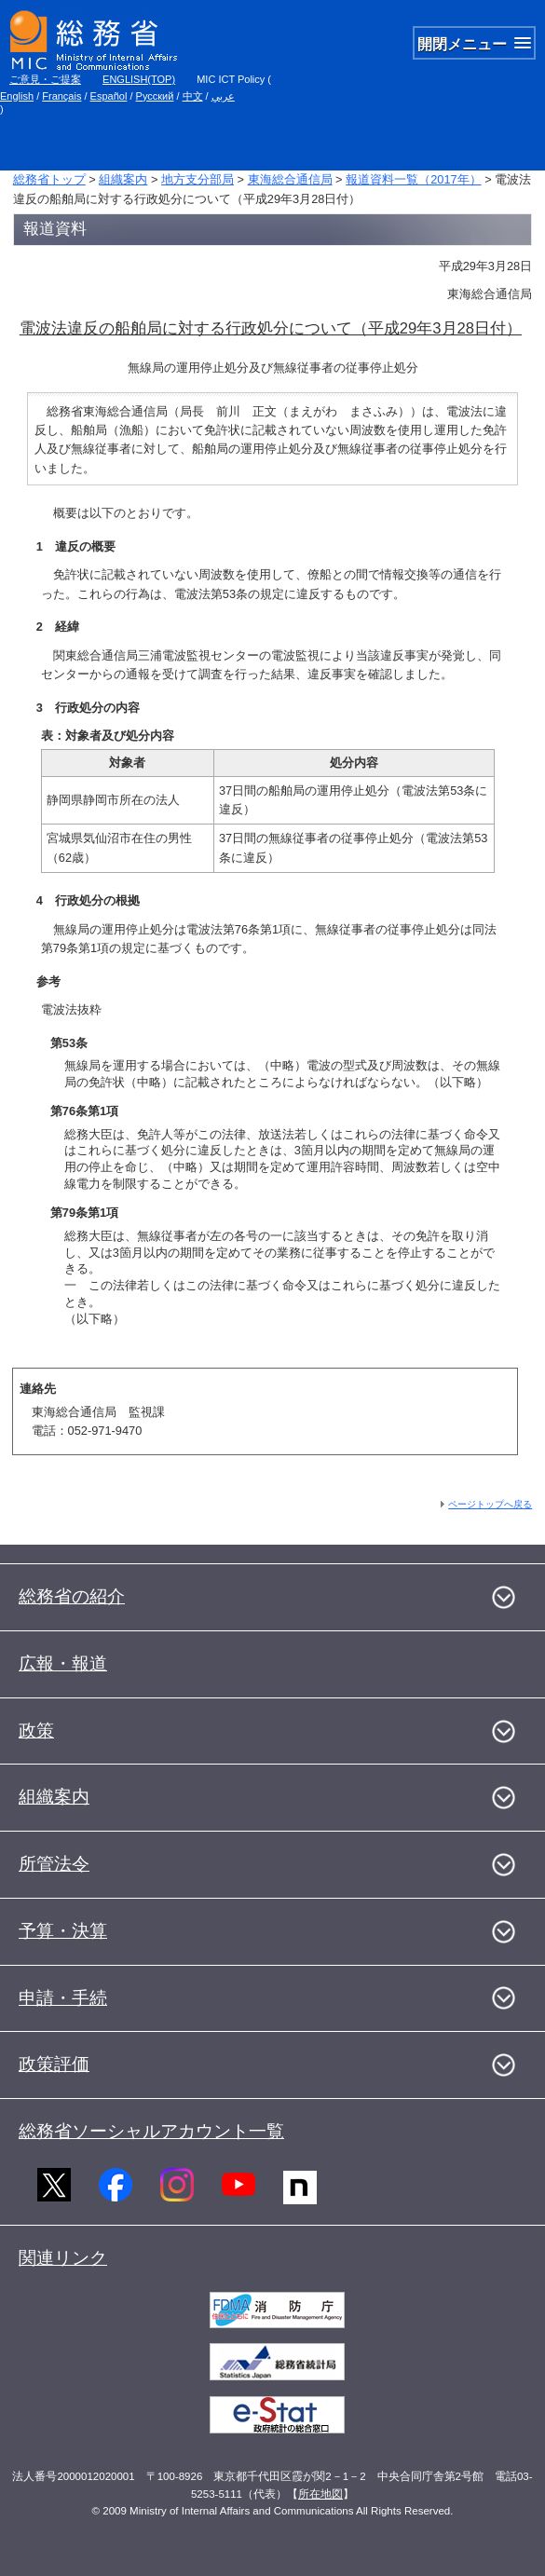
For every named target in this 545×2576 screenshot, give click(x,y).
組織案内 (123, 179)
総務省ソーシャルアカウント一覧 (151, 2131)
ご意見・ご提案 (45, 79)
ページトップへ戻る (490, 1504)
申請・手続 (63, 1998)
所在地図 (320, 2494)
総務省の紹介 (72, 1596)
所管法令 (54, 1864)
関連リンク (63, 2258)
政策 (36, 1730)
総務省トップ (49, 179)
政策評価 (54, 2064)
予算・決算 (63, 1931)
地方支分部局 (197, 179)
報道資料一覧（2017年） (413, 179)
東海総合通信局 (290, 179)
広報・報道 (63, 1663)
